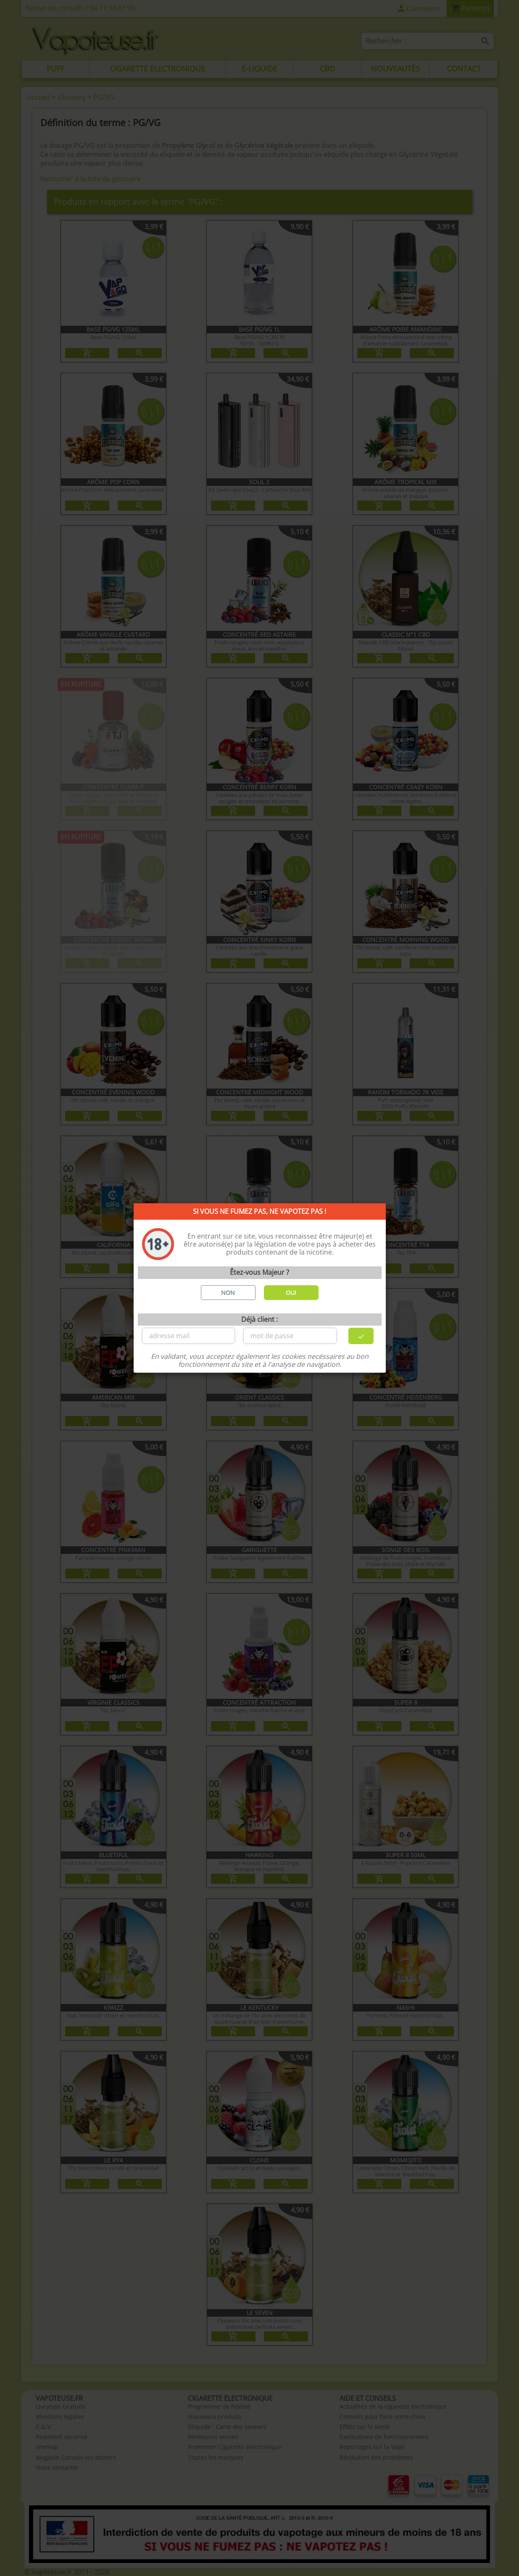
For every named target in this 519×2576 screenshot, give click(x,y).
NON (228, 1293)
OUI (291, 1293)
